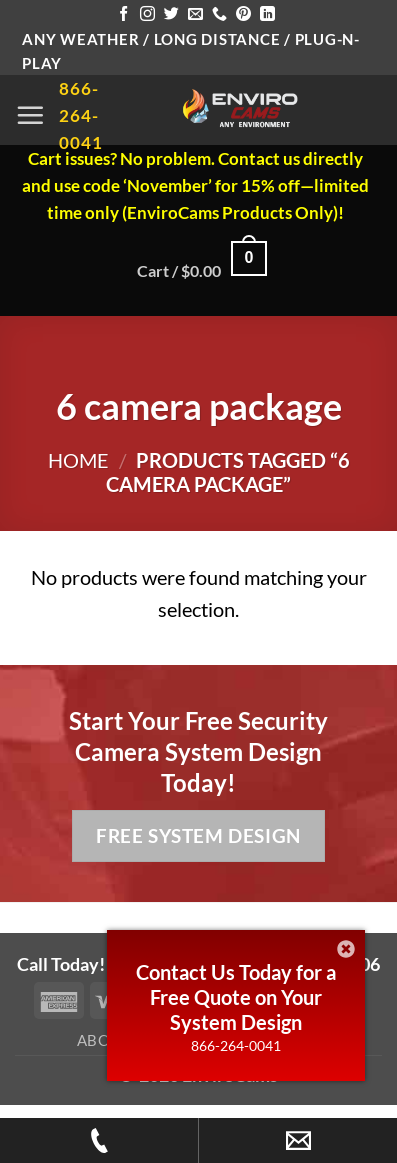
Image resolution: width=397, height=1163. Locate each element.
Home (78, 460)
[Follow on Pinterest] (243, 14)
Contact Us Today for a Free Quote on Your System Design (236, 997)
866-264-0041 (236, 1045)
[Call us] (219, 14)
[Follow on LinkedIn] (267, 14)
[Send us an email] (195, 14)
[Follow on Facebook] (123, 14)
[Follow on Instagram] (147, 14)
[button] (30, 115)
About (105, 1040)
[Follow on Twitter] (171, 14)
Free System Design (198, 835)
